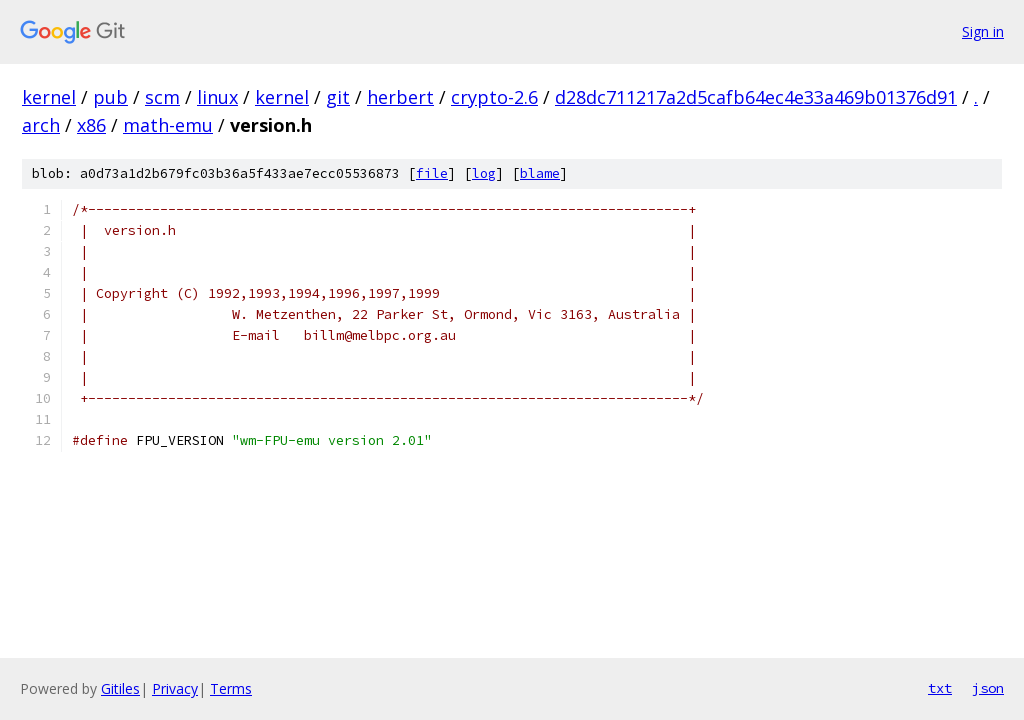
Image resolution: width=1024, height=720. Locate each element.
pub (110, 97)
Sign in (983, 31)
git (338, 97)
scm (162, 97)
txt (940, 688)
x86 (91, 125)
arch (41, 125)
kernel (49, 97)
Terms (231, 688)
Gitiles (120, 688)
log (484, 173)
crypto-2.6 (494, 97)
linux (217, 97)
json (988, 688)
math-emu (168, 125)
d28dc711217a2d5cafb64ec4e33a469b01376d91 (756, 97)
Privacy (175, 688)
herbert (400, 97)
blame (540, 173)
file (432, 173)
